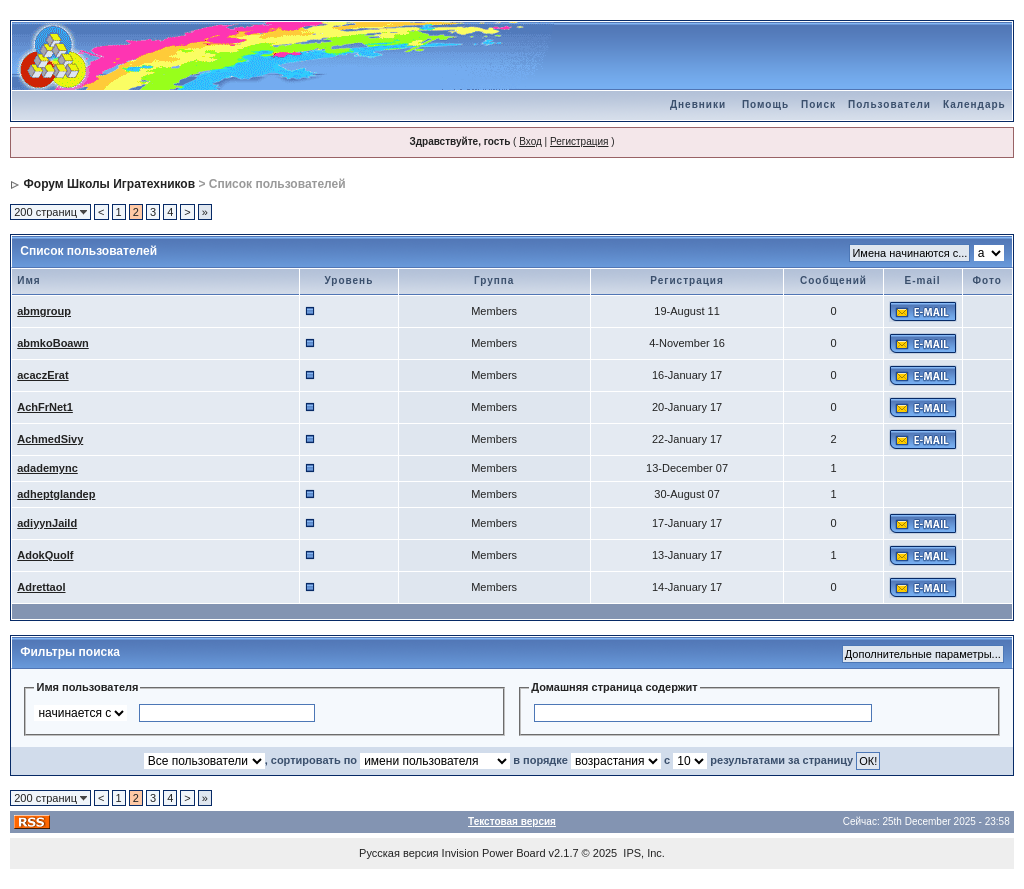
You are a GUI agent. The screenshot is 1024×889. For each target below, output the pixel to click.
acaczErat (42, 375)
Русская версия (398, 853)
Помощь (765, 104)
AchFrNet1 (45, 407)
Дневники (698, 104)
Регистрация (579, 141)
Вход (530, 141)
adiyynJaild (47, 523)
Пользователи (889, 104)
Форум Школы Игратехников (110, 184)
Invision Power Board (494, 853)
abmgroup (44, 311)
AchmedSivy (50, 439)
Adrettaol (41, 587)
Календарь (974, 104)
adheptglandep (56, 494)
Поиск (818, 104)
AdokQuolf (45, 555)
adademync (47, 468)
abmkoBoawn (53, 343)
